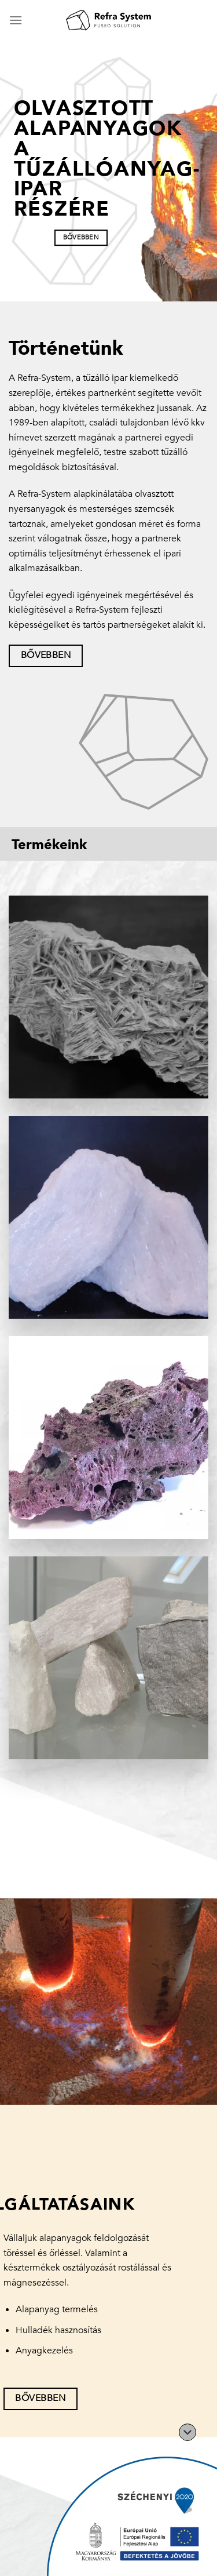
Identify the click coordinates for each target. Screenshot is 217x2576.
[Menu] (16, 20)
